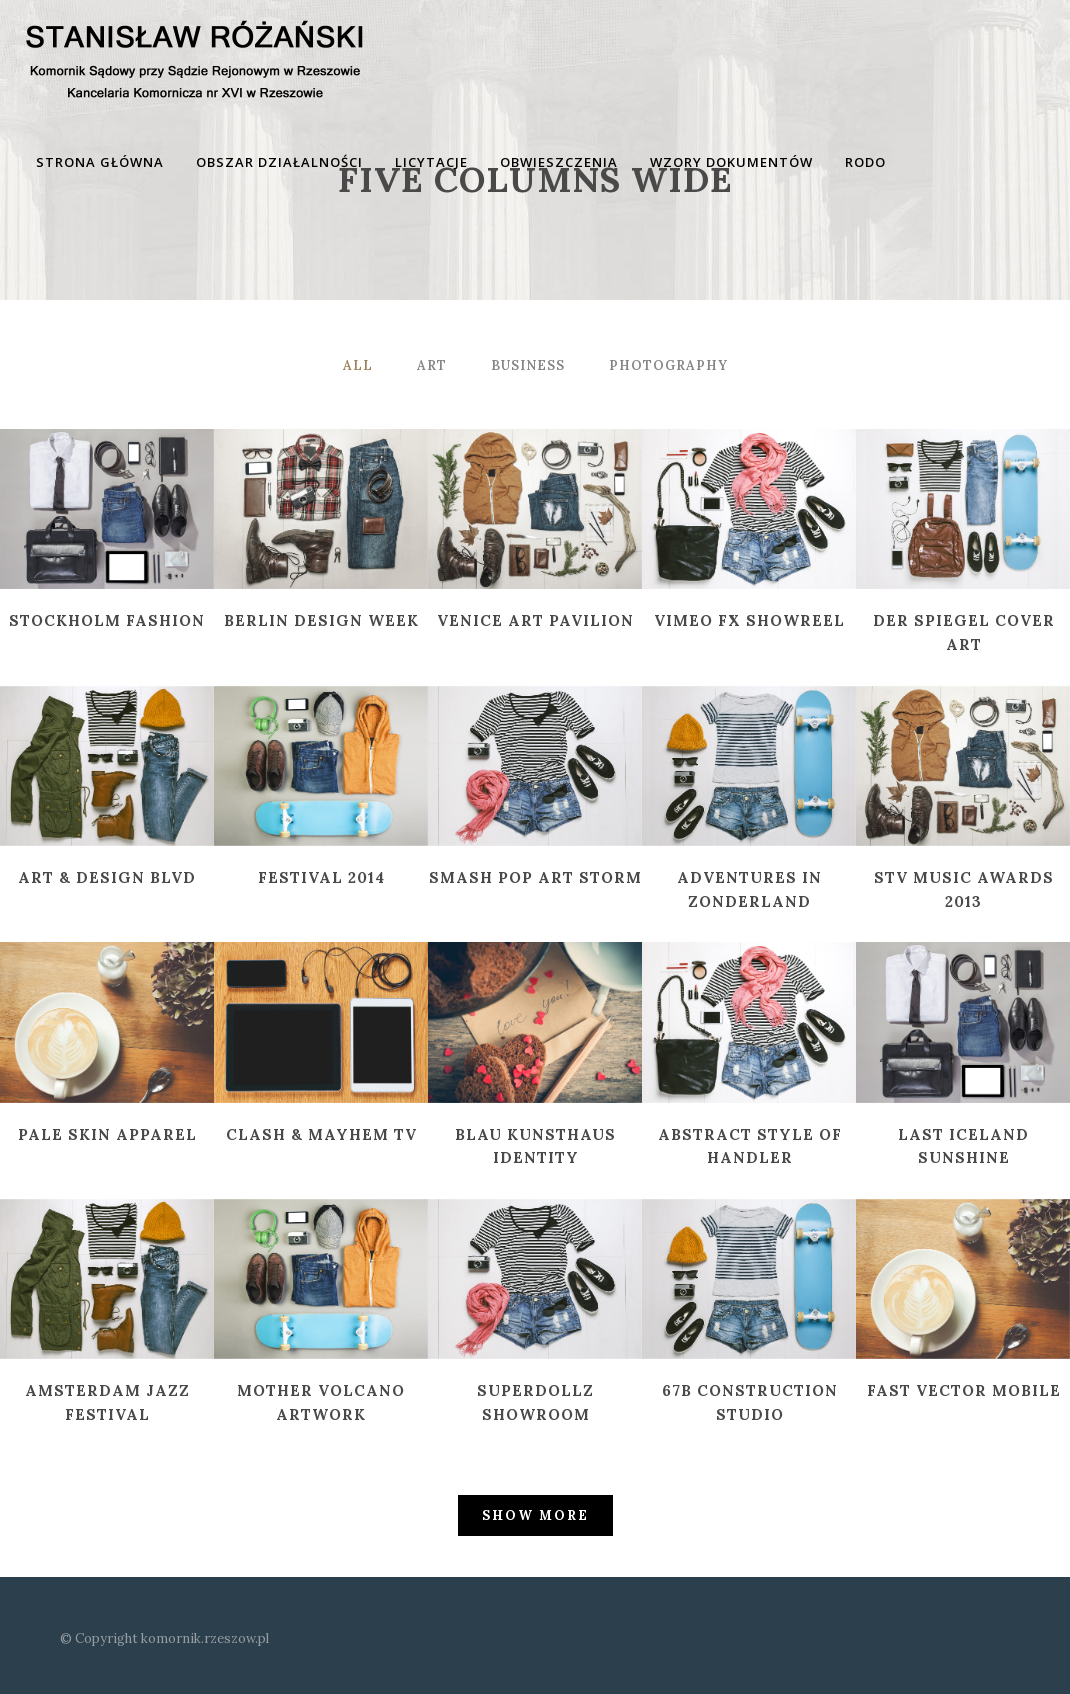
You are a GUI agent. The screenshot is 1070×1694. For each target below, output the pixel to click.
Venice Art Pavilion (535, 620)
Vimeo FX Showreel (749, 620)
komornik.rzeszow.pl (205, 1638)
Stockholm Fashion (107, 620)
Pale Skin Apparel (107, 1134)
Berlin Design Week (321, 620)
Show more (535, 1515)
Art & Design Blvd (107, 877)
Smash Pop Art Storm (535, 877)
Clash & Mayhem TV (321, 1134)
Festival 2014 (321, 877)
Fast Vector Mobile (964, 1390)
